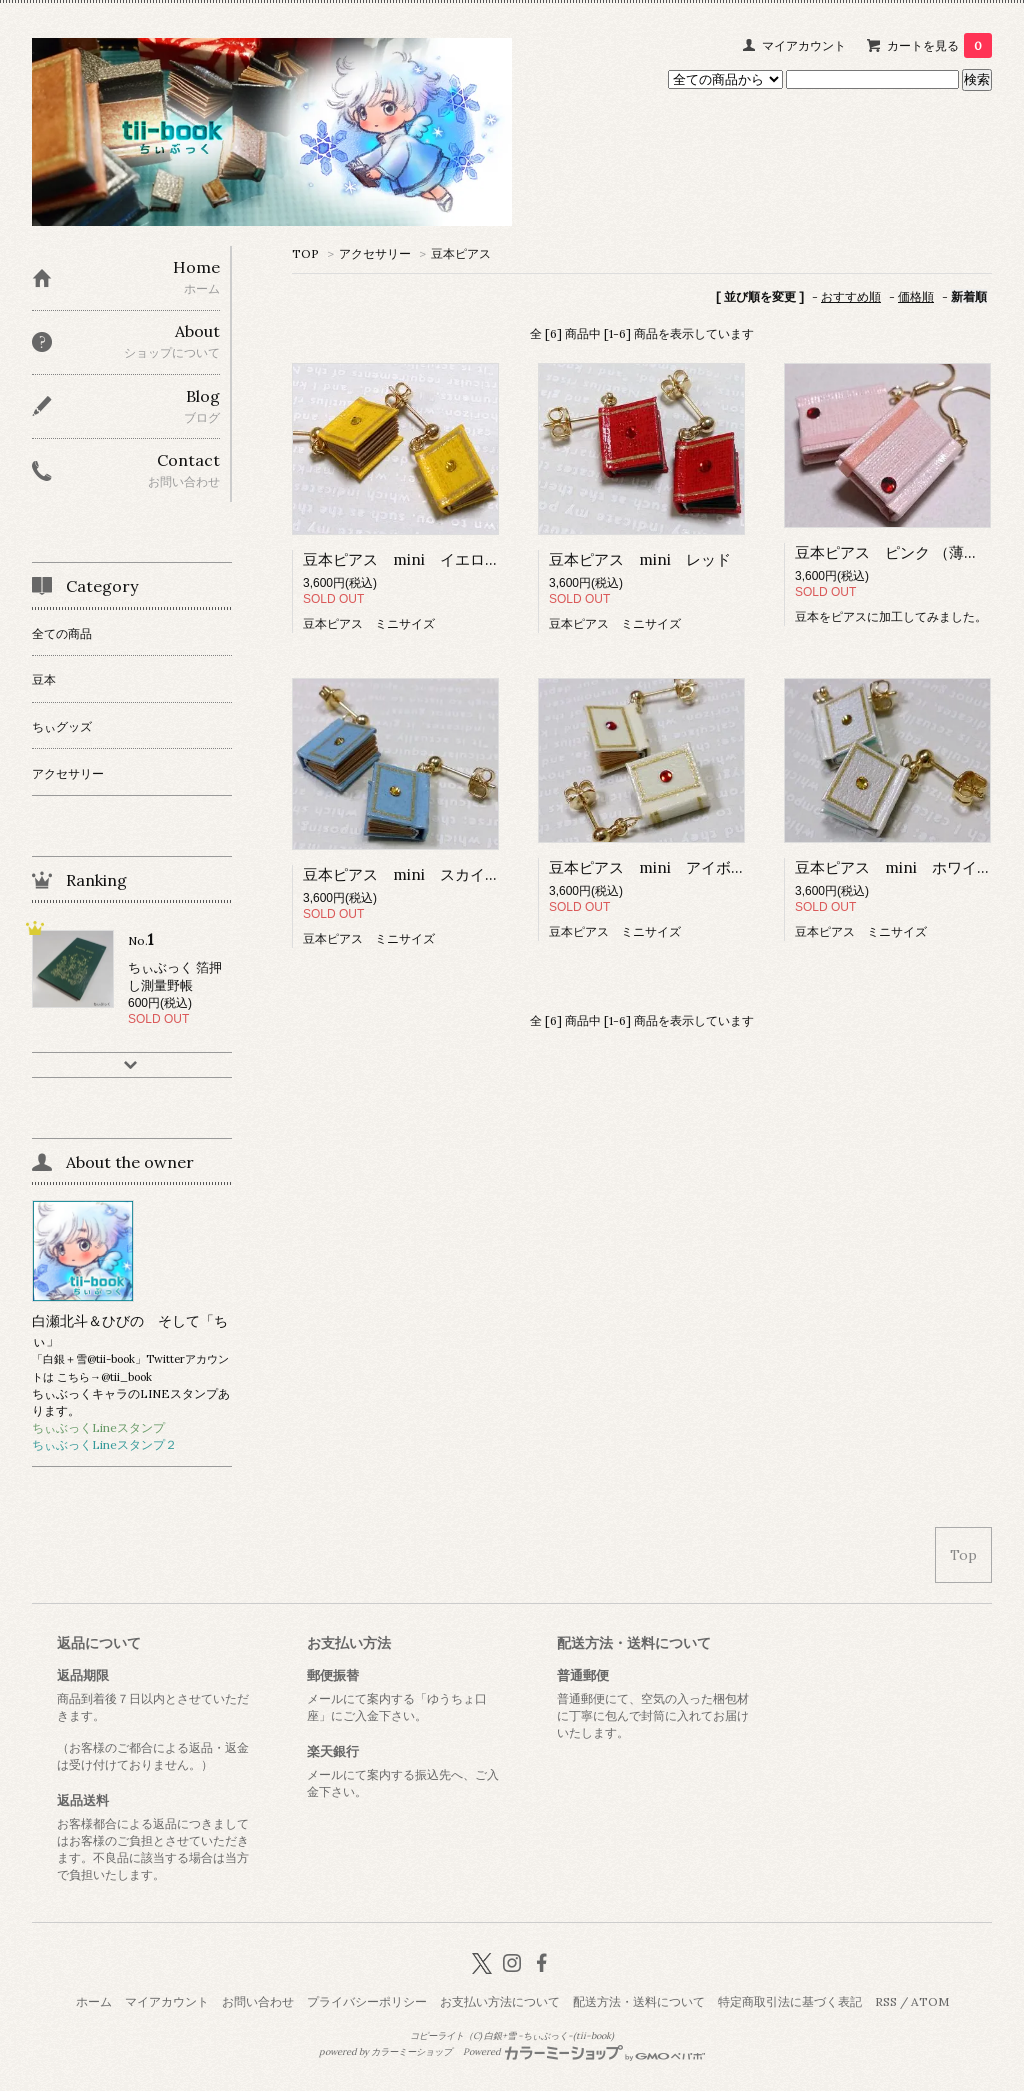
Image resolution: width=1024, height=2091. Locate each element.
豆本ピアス (461, 253)
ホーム (94, 2001)
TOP (305, 253)
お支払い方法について (500, 2001)
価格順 (916, 296)
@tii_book (126, 1377)
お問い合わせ (258, 2001)
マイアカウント (804, 45)
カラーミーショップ (411, 2052)
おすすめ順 (851, 296)
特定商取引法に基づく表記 (790, 2001)
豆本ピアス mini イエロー (401, 559)
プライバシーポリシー (367, 2001)
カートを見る (939, 45)
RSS (886, 2001)
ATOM (930, 2001)
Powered (584, 2052)
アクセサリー (375, 253)
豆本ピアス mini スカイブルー (416, 874)
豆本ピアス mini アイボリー (655, 867)
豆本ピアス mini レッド (640, 559)
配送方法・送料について (639, 2001)
